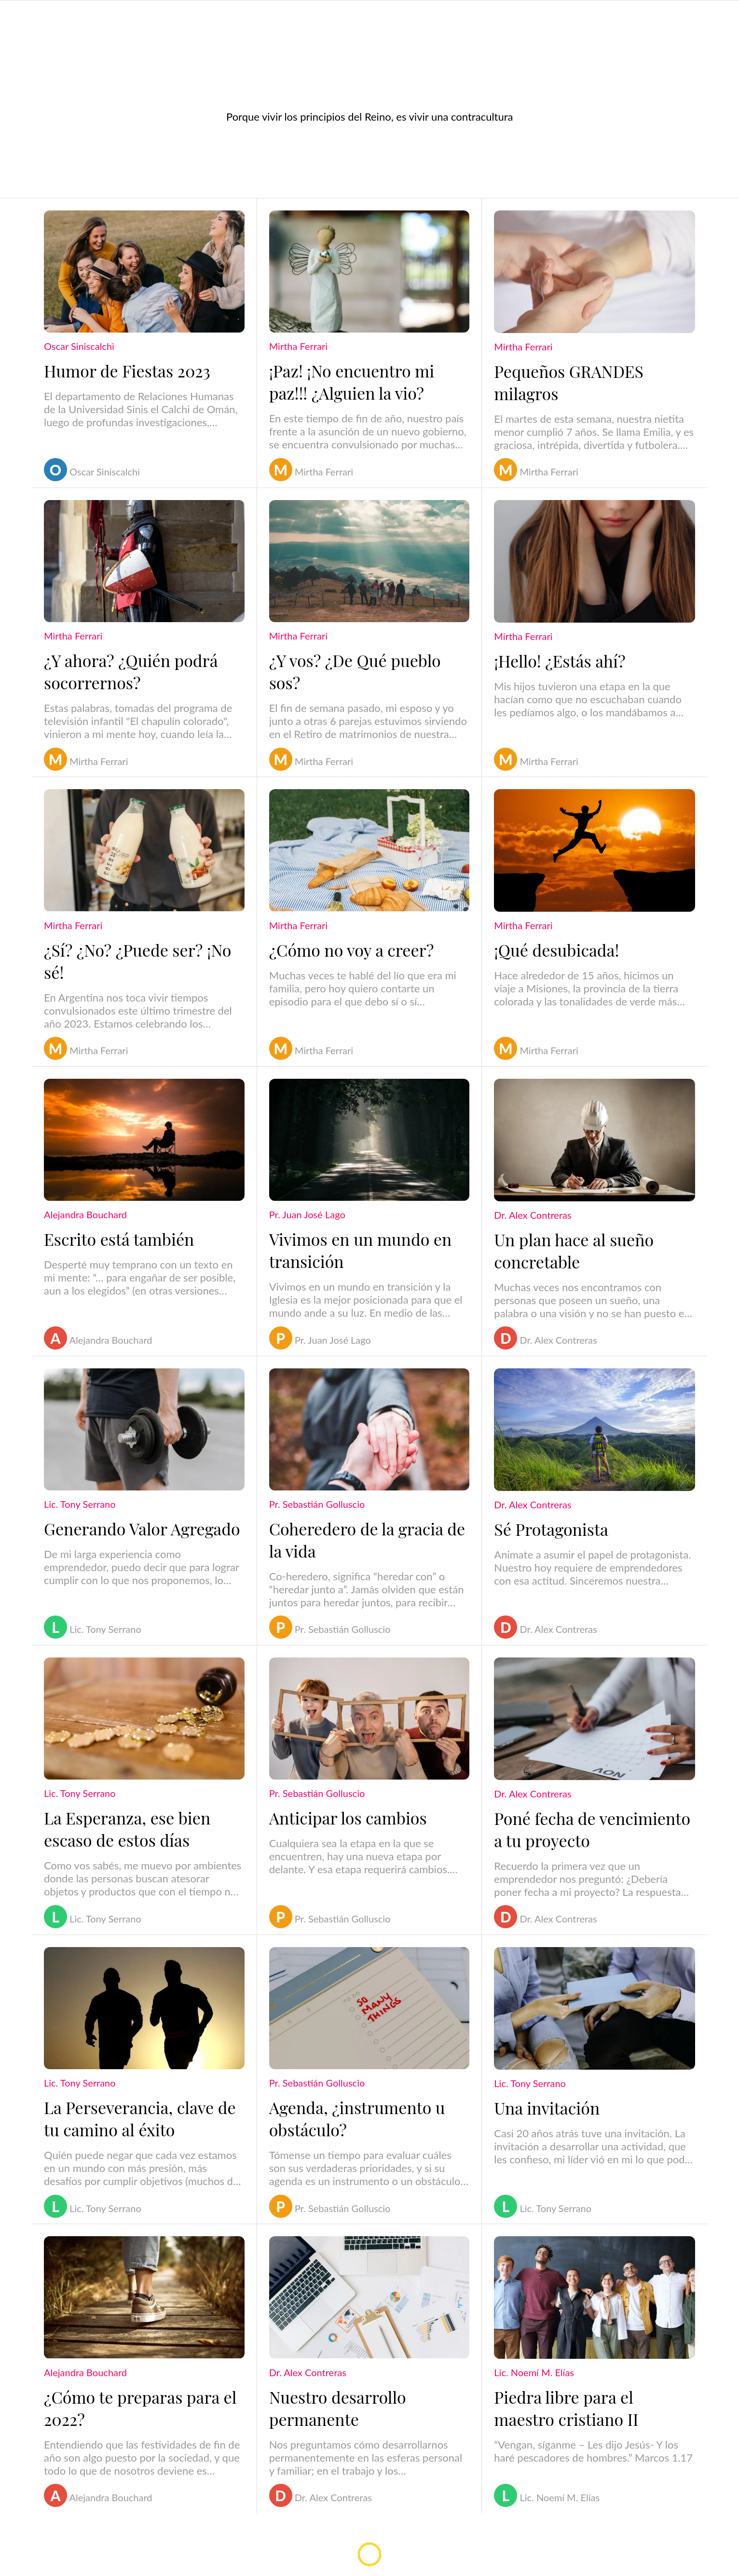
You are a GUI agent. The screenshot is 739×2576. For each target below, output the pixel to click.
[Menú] (19, 15)
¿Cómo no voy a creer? (351, 950)
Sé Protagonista (551, 1529)
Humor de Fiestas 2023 (127, 371)
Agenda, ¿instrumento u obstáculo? (357, 2118)
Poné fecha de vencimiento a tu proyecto (592, 1829)
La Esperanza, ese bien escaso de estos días (127, 1829)
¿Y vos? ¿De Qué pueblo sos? (355, 671)
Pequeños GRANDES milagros (568, 382)
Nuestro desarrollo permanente (337, 2408)
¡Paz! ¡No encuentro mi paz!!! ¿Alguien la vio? (352, 382)
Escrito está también (119, 1239)
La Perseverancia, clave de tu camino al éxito (140, 2118)
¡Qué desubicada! (556, 950)
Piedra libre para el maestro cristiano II (566, 2408)
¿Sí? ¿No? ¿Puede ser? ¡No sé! (137, 961)
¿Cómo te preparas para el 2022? (140, 2408)
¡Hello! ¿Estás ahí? (559, 661)
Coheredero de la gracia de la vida (367, 1540)
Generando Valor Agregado (142, 1529)
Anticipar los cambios (348, 1818)
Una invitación (547, 2108)
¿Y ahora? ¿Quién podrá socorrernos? (131, 671)
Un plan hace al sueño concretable (574, 1250)
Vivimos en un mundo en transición (360, 1250)
